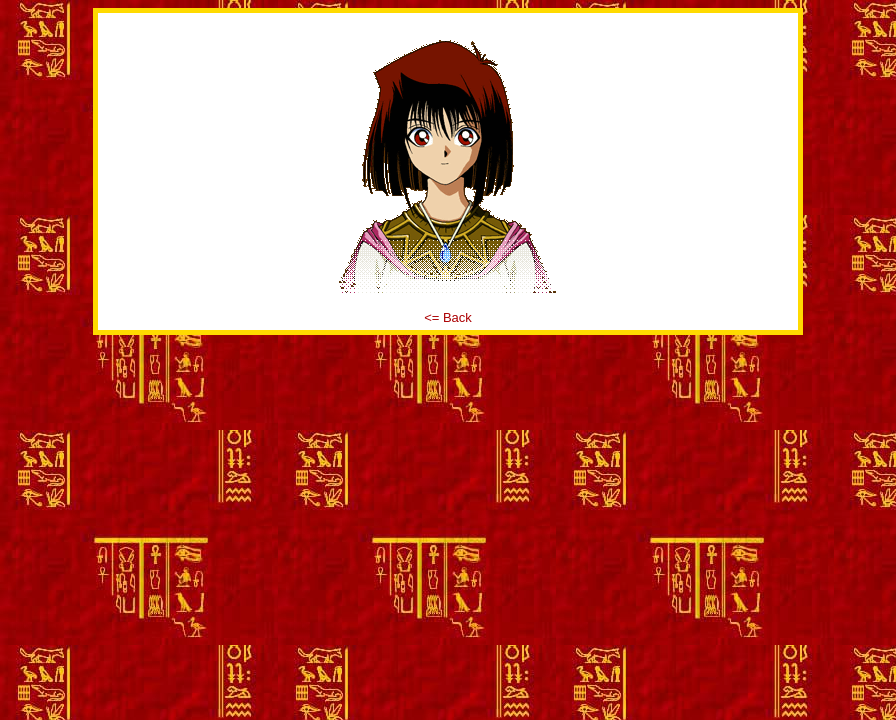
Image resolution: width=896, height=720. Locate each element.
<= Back (448, 317)
